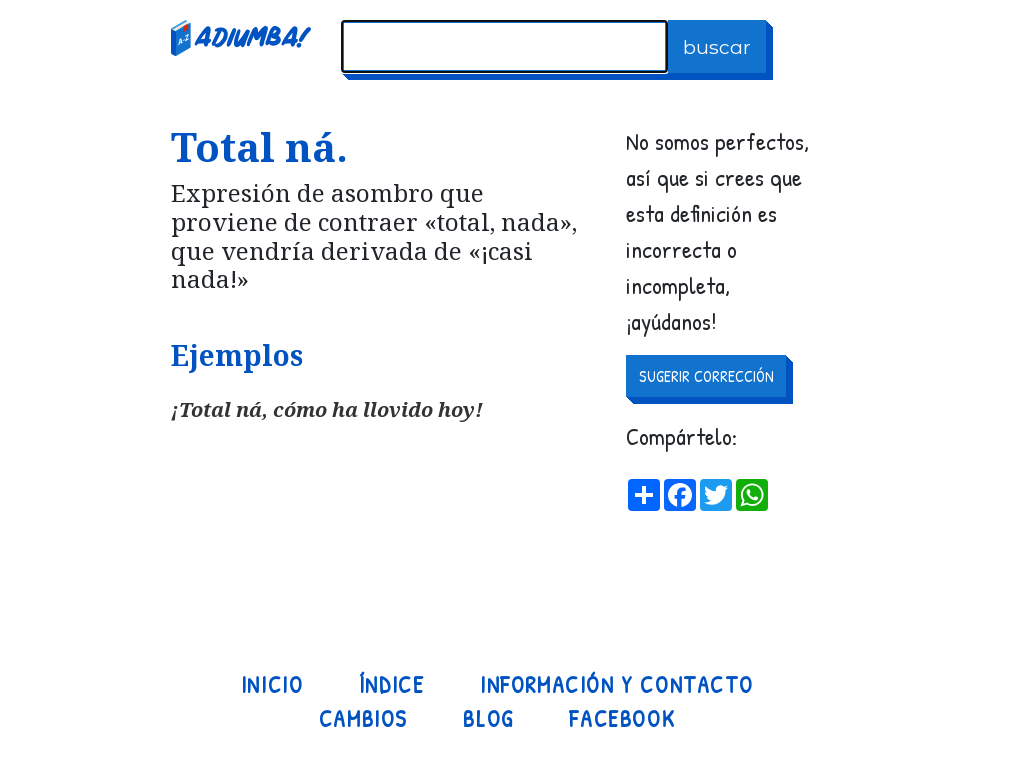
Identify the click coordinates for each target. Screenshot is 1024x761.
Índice (392, 685)
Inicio (272, 685)
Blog (488, 719)
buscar (717, 47)
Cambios (363, 719)
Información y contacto (616, 685)
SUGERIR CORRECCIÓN (706, 376)
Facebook (622, 719)
